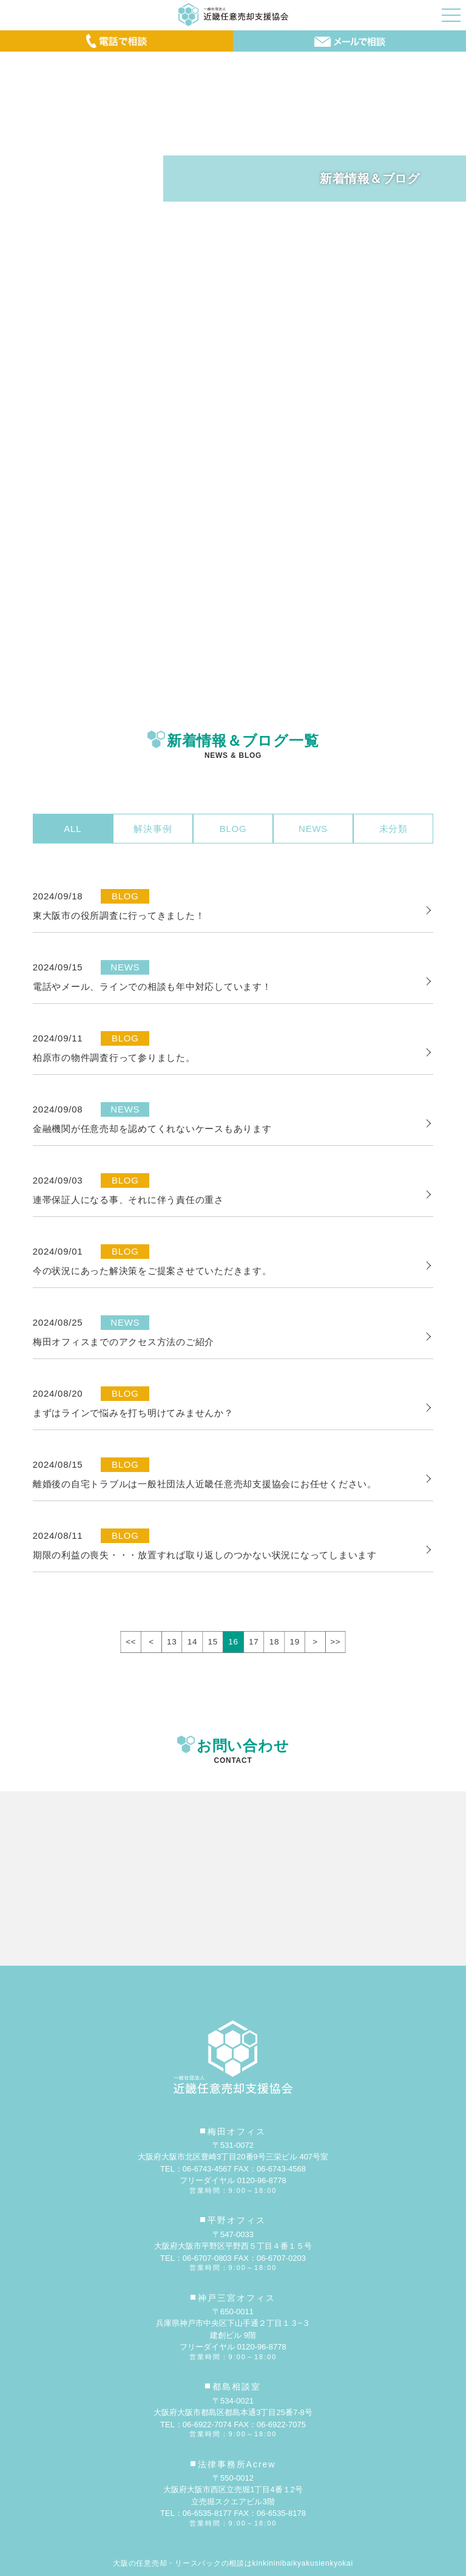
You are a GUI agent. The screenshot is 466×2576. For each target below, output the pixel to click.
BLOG (233, 828)
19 (295, 1641)
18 (274, 1641)
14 (192, 1641)
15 (213, 1641)
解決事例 (152, 828)
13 (172, 1641)
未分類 (393, 828)
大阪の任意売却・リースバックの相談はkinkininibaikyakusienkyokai (233, 2563)
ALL (72, 828)
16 (233, 1641)
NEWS (313, 828)
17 (253, 1641)
